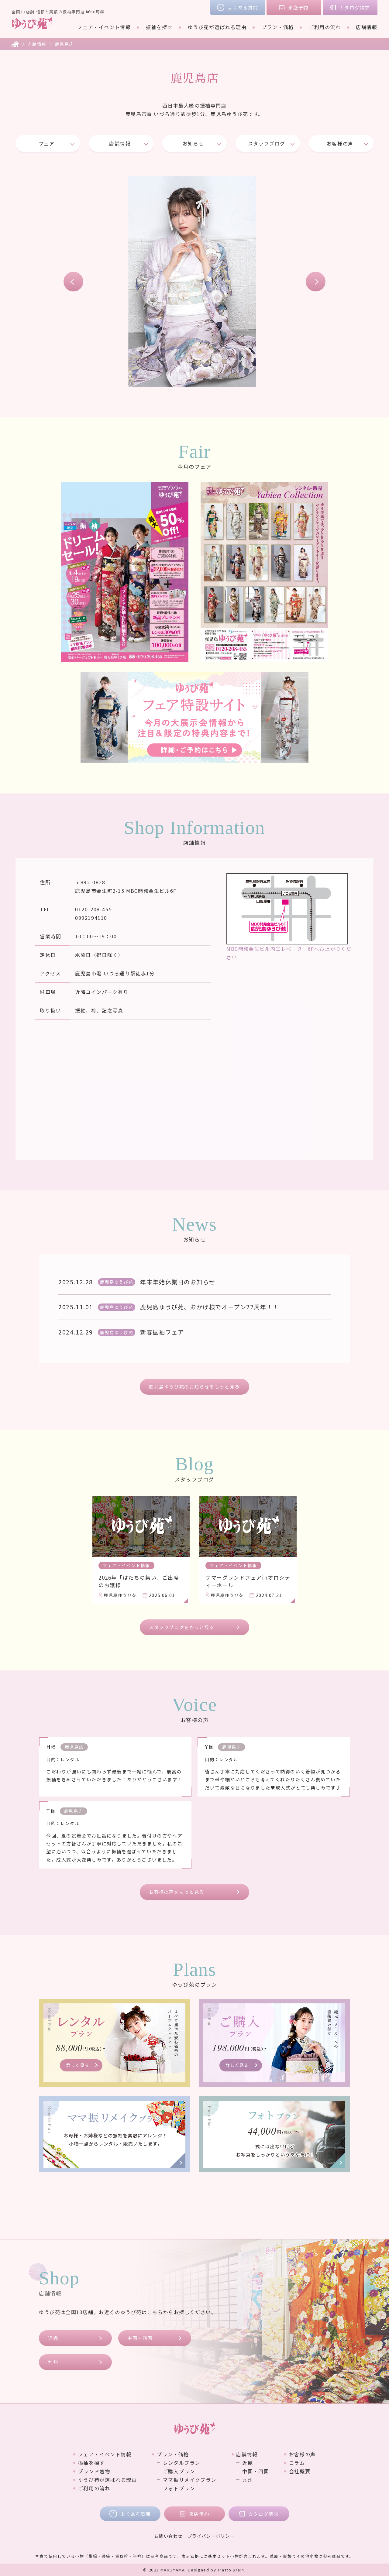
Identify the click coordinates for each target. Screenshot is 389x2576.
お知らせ (193, 143)
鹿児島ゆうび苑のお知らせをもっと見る (194, 1386)
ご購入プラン (179, 2471)
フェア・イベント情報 (104, 27)
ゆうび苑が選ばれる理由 (217, 27)
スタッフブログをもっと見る (182, 1627)
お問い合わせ (168, 2536)
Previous (73, 282)
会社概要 (299, 2471)
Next (315, 282)
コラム (297, 2462)
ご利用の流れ (325, 27)
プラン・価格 (278, 27)
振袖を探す (159, 27)
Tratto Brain (231, 2570)
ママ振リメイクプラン (189, 2479)
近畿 (53, 2338)
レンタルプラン (181, 2462)
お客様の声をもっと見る (177, 1892)
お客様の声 (340, 143)
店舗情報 (366, 27)
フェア (47, 143)
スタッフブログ (266, 143)
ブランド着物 (94, 2471)
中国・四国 (140, 2338)
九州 (53, 2362)
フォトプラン (179, 2488)
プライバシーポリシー (211, 2536)
